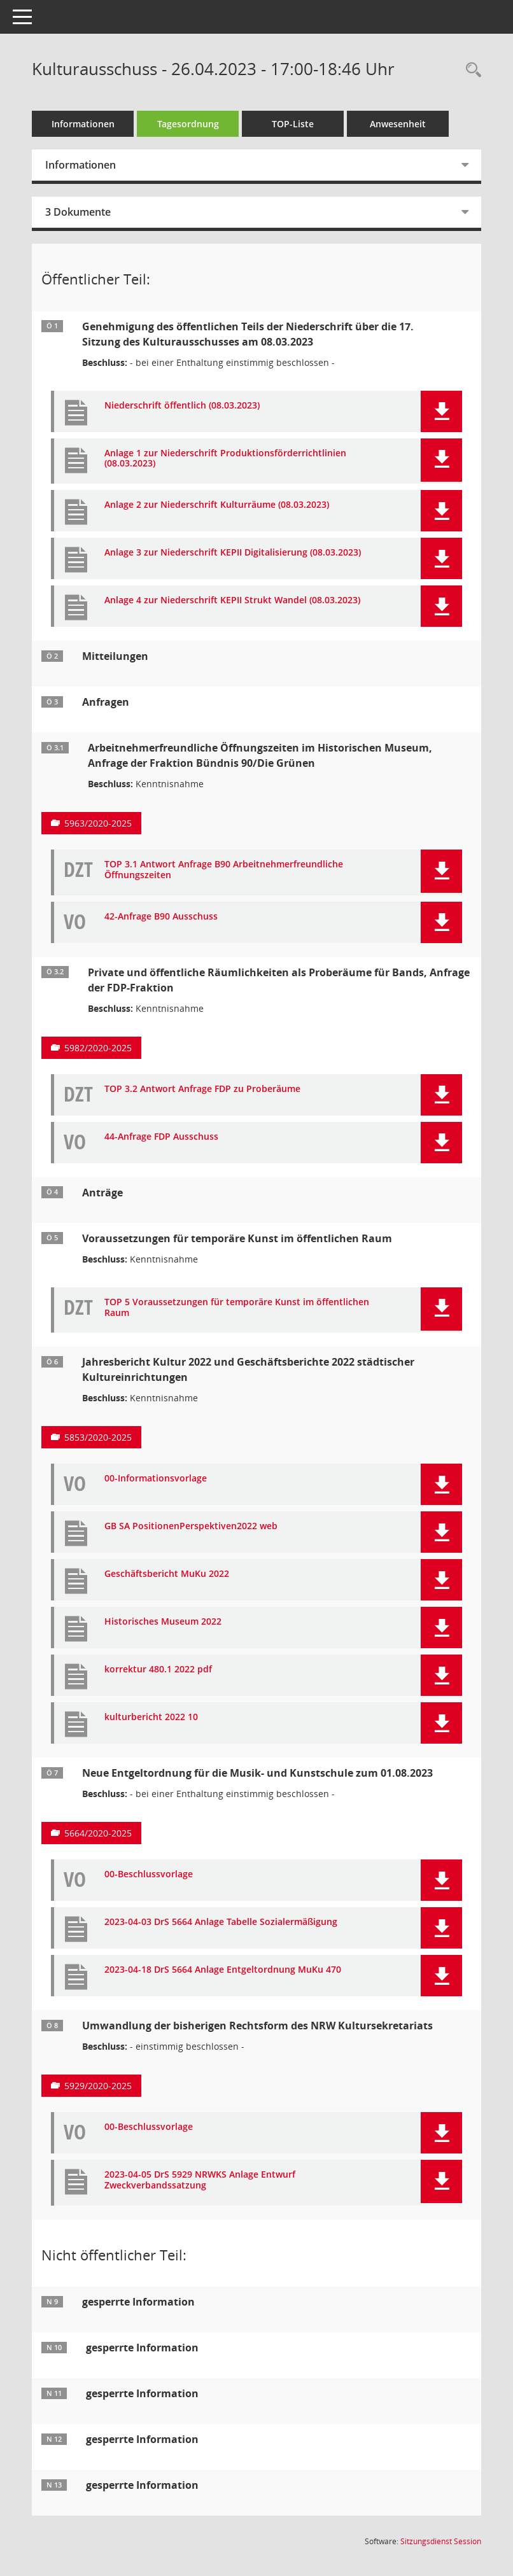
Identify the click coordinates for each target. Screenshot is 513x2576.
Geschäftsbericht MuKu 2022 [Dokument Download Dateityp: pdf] (166, 1574)
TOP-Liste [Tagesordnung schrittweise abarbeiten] (293, 124)
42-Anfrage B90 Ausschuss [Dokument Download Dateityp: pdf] (161, 916)
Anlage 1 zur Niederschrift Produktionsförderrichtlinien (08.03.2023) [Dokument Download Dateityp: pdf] (225, 459)
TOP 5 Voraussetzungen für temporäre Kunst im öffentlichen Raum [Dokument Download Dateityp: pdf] (236, 1308)
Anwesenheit (398, 124)
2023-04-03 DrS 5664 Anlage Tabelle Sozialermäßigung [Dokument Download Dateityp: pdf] (220, 1922)
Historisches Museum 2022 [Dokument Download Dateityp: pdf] (162, 1621)
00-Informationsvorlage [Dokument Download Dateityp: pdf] (155, 1478)
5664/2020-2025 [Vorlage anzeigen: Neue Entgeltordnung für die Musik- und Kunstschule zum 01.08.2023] (98, 1833)
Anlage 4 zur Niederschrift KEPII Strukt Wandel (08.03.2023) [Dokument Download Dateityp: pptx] (232, 600)
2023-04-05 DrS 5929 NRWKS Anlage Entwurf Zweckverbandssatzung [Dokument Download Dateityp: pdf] (199, 2180)
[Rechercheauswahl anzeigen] (470, 70)
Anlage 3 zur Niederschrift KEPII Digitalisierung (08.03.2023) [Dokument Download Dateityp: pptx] (232, 552)
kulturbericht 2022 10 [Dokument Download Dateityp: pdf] (151, 1717)
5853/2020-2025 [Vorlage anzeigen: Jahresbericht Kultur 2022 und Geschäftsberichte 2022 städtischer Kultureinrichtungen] (98, 1437)
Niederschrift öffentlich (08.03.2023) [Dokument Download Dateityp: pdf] (182, 405)
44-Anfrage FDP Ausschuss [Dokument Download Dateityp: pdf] (161, 1136)
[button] (441, 411)
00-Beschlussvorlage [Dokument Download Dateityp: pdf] (148, 1874)
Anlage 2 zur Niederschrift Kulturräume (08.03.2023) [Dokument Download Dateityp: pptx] (216, 505)
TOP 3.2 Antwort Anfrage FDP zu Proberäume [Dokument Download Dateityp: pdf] (202, 1089)
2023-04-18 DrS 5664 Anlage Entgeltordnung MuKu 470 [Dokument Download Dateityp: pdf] (222, 1969)
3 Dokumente (78, 212)
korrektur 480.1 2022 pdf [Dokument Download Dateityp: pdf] (158, 1669)
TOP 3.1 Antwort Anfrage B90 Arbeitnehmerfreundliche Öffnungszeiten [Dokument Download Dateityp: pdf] (223, 870)
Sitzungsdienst (440, 2541)
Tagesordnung (188, 124)
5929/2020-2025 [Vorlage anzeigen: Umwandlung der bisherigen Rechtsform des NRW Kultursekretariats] (98, 2086)
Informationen (83, 124)
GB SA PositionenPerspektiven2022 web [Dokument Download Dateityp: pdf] (191, 1526)
